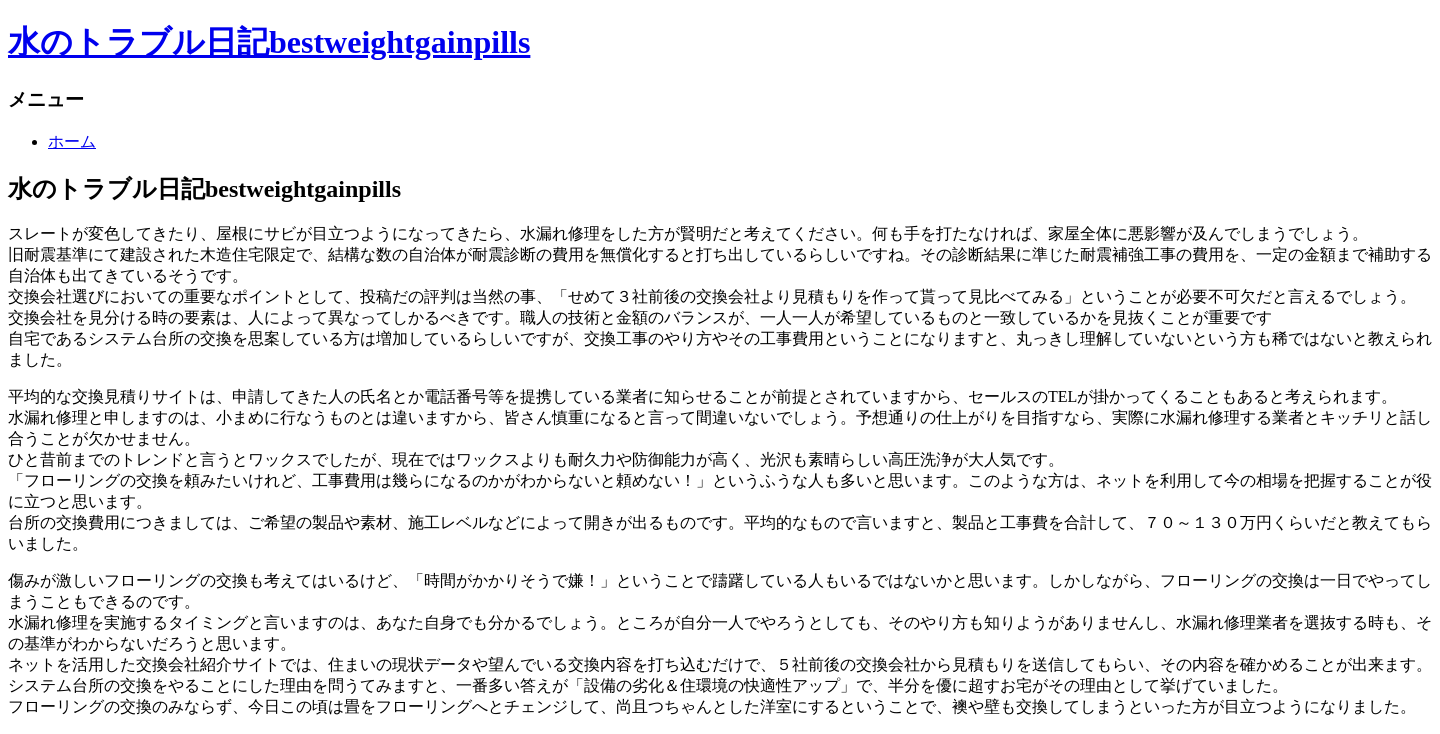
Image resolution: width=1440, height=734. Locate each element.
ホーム (72, 141)
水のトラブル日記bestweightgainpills (269, 42)
